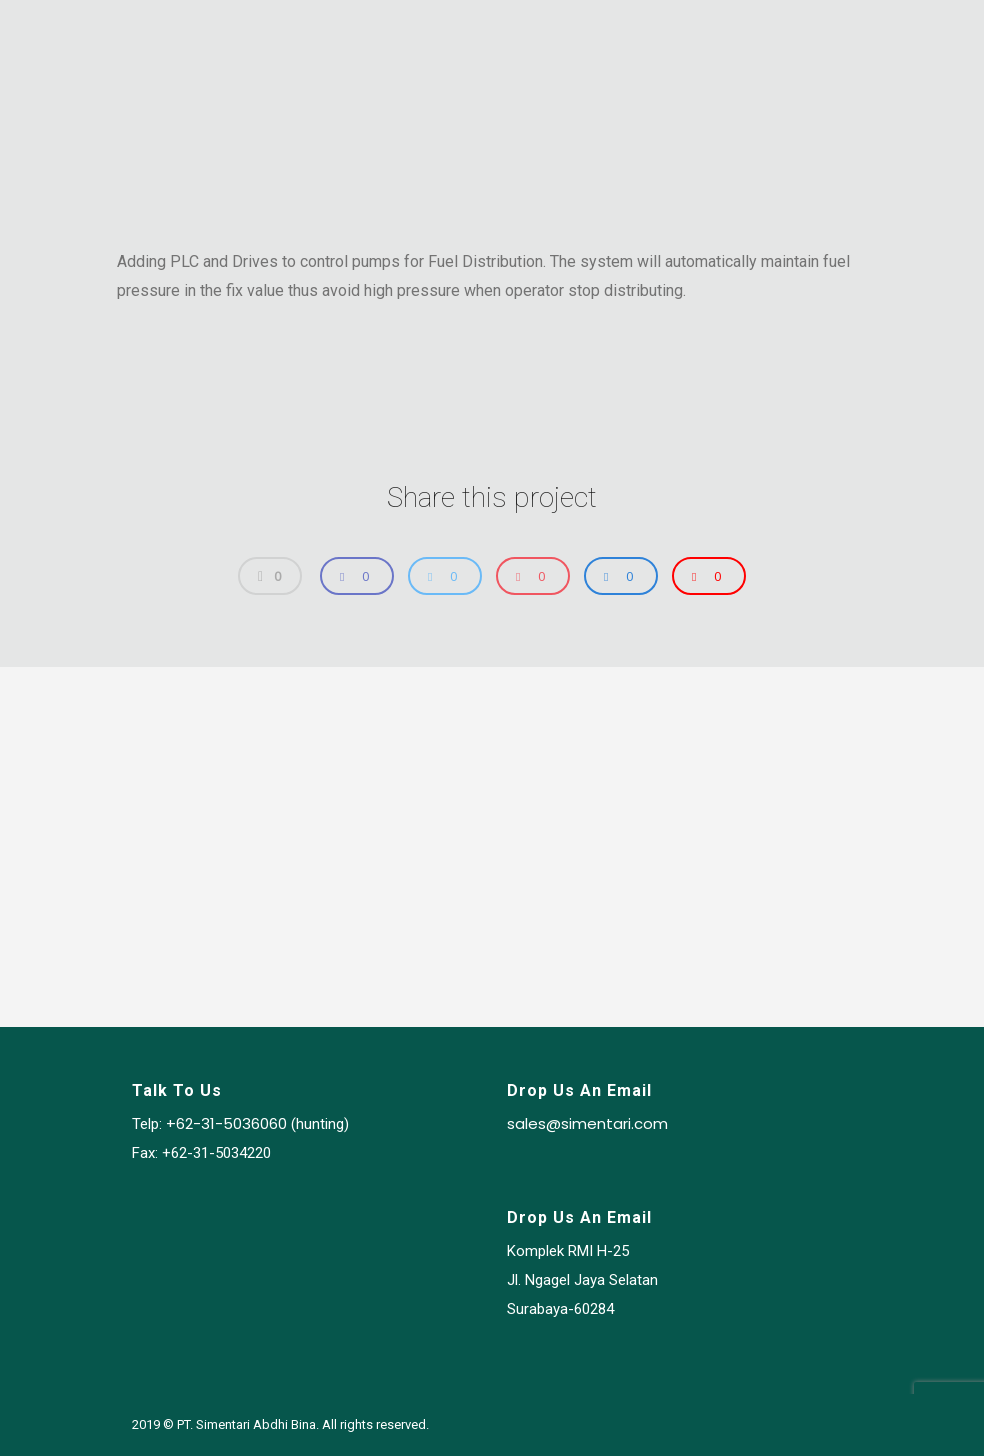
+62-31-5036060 (226, 1124)
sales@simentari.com (587, 1124)
